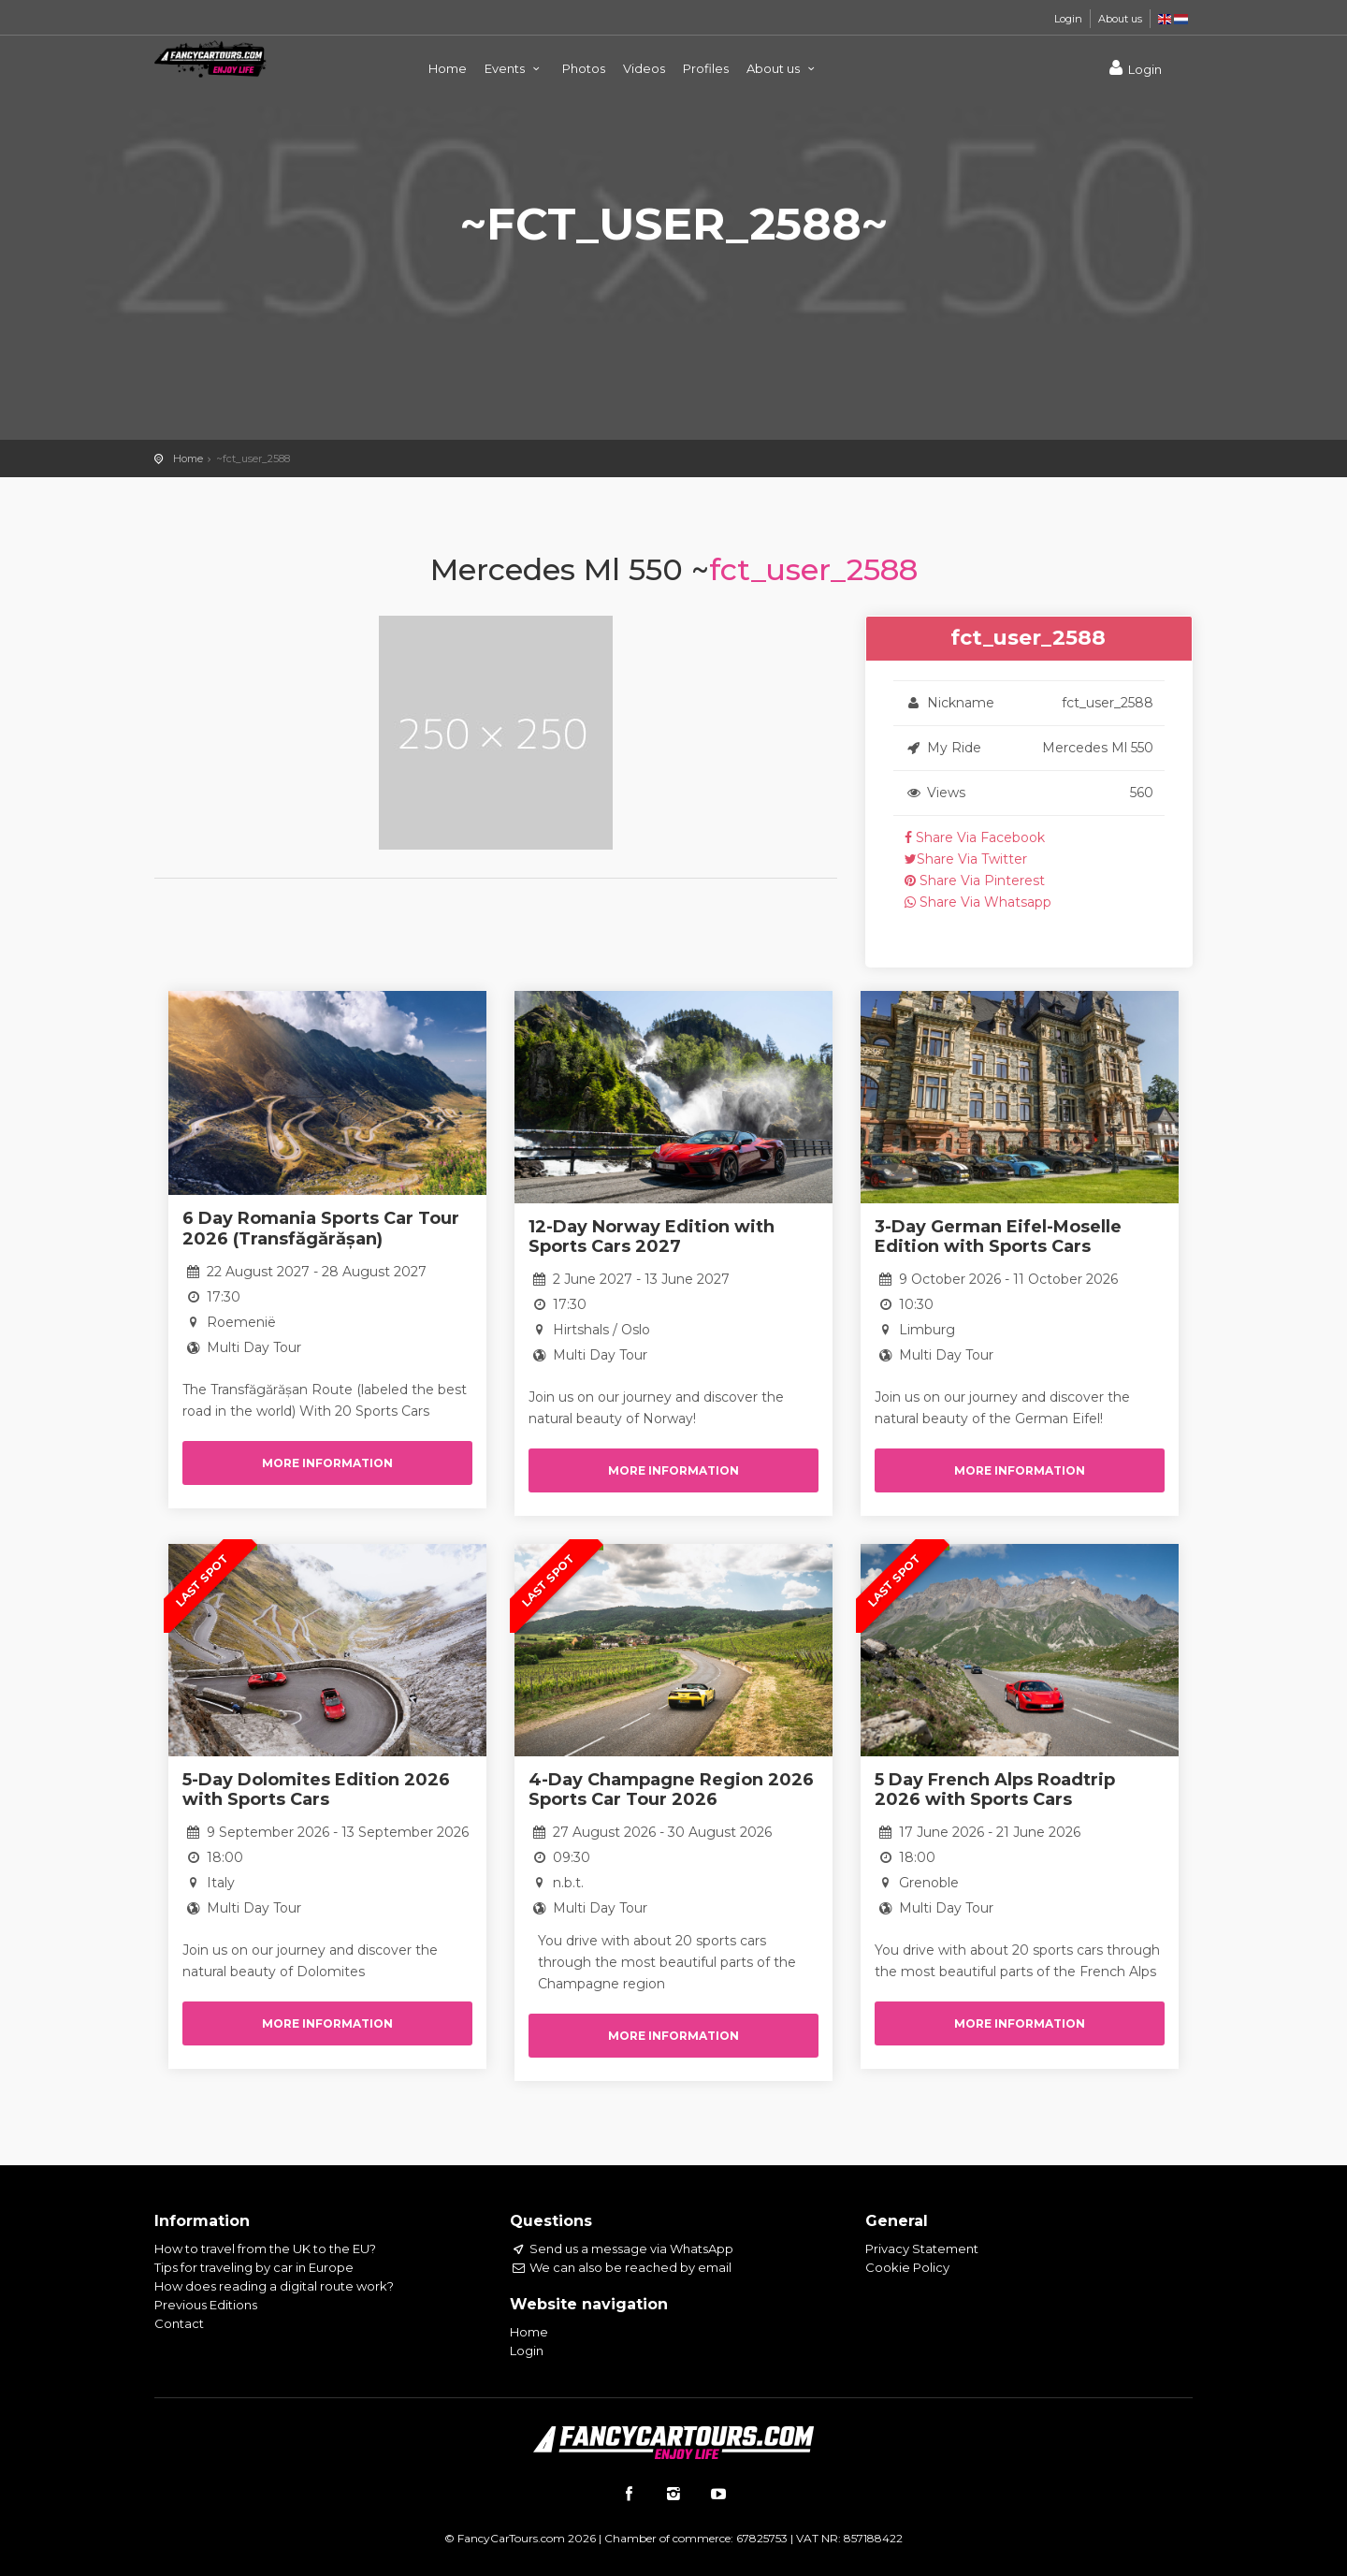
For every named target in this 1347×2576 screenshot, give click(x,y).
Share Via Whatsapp (978, 902)
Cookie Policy (907, 2267)
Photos (583, 68)
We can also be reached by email (620, 2267)
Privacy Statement (921, 2248)
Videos (644, 68)
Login (1068, 18)
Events (514, 68)
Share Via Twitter (966, 859)
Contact (179, 2323)
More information (327, 1463)
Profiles (706, 68)
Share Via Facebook (975, 837)
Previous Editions (205, 2304)
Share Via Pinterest (975, 880)
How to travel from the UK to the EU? (265, 2248)
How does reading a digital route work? (274, 2285)
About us (1120, 18)
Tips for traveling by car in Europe (254, 2267)
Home (447, 68)
